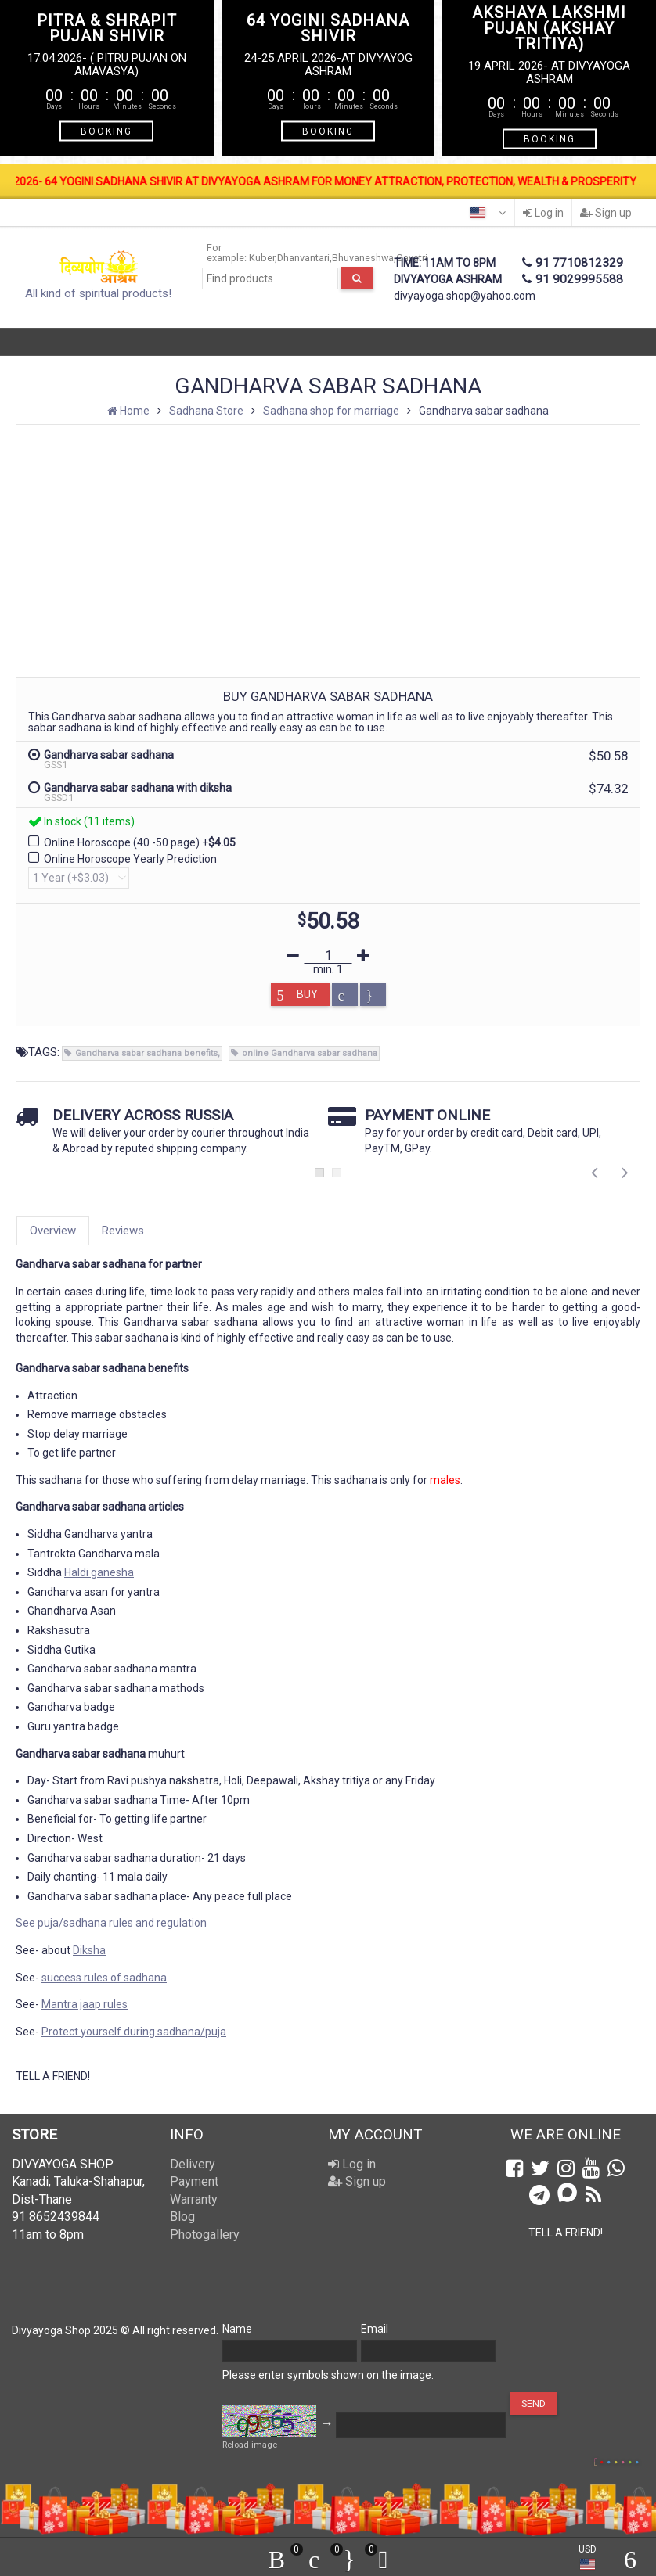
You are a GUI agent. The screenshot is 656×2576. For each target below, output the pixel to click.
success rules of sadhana (104, 1977)
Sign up (606, 213)
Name (237, 2329)
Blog (182, 2216)
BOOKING (106, 131)
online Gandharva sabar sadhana (309, 1053)
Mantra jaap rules (84, 2004)
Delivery (192, 2164)
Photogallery (205, 2234)
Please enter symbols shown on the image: (328, 2375)
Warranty (194, 2199)
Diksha (89, 1950)
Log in (543, 213)
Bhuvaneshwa (363, 258)
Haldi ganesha (99, 1572)
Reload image (249, 2445)
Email (374, 2329)
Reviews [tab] (123, 1230)
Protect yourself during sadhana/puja (133, 2031)
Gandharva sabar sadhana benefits (146, 1053)
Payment (194, 2181)
